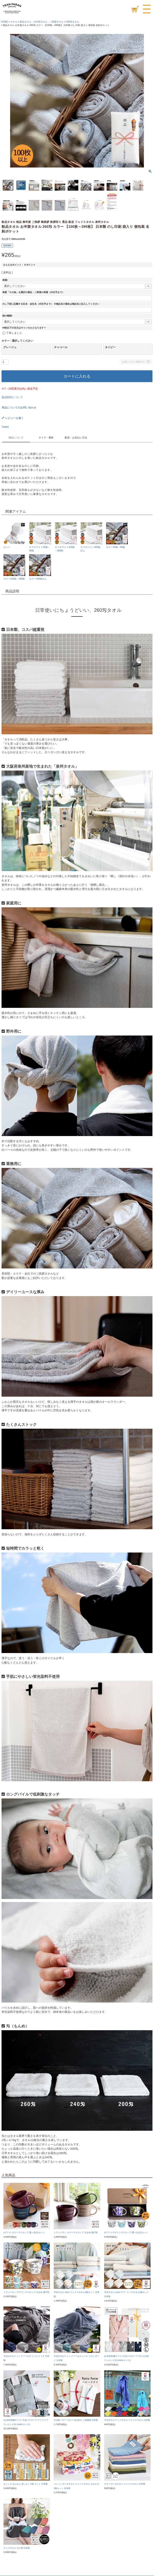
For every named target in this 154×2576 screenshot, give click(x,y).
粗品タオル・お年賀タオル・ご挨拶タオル (41, 21)
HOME (4, 21)
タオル (14, 21)
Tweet (5, 426)
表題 (5, 280)
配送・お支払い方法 (76, 437)
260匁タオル (72, 21)
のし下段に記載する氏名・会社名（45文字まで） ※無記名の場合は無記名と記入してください (51, 304)
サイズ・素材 (46, 437)
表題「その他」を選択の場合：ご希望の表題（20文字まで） (33, 292)
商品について (16, 437)
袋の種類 (8, 315)
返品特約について (12, 397)
